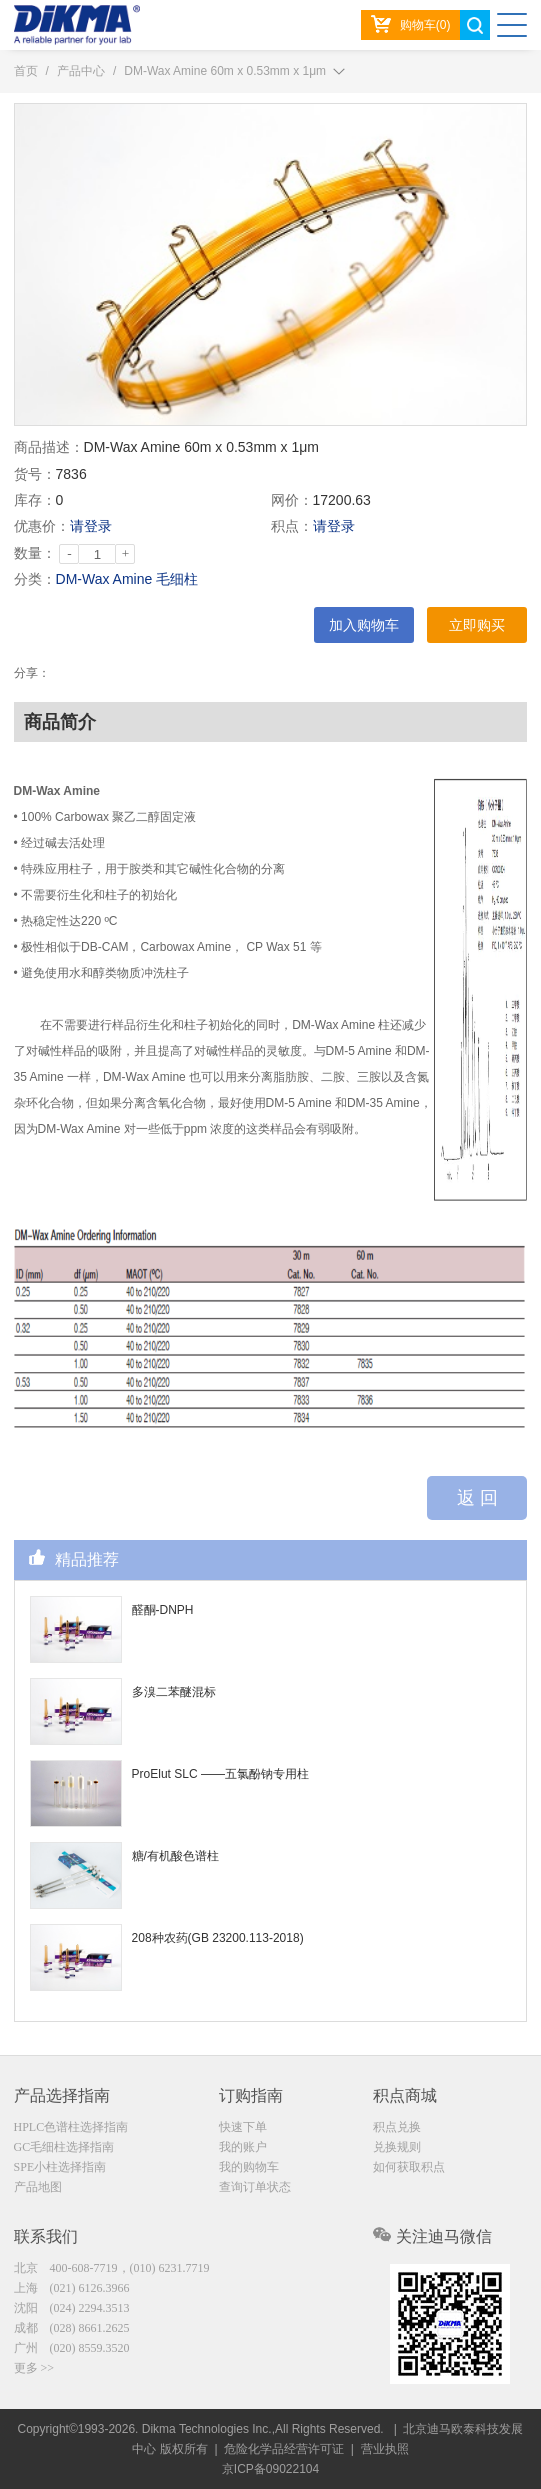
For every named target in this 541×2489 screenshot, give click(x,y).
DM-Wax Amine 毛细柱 (127, 579)
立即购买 (477, 625)
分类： (35, 579)
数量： (35, 553)
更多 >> (34, 2368)
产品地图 (38, 2187)
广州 (72, 2348)
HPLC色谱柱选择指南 (71, 2127)
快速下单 (243, 2127)
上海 (72, 2288)
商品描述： (49, 447)
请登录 (91, 526)
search (475, 25)
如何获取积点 (409, 2167)
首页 (26, 71)
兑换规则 (397, 2147)
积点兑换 (397, 2127)
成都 (72, 2328)
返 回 (477, 1498)
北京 (112, 2268)
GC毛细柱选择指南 (64, 2147)
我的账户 (243, 2147)
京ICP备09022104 (270, 2469)
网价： (292, 500)
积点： (292, 526)
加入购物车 (364, 625)
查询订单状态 (255, 2187)
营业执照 (385, 2449)
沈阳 (72, 2308)
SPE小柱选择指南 (60, 2167)
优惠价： (42, 526)
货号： (35, 474)
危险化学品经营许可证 (284, 2449)
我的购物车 (249, 2167)
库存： (35, 500)
